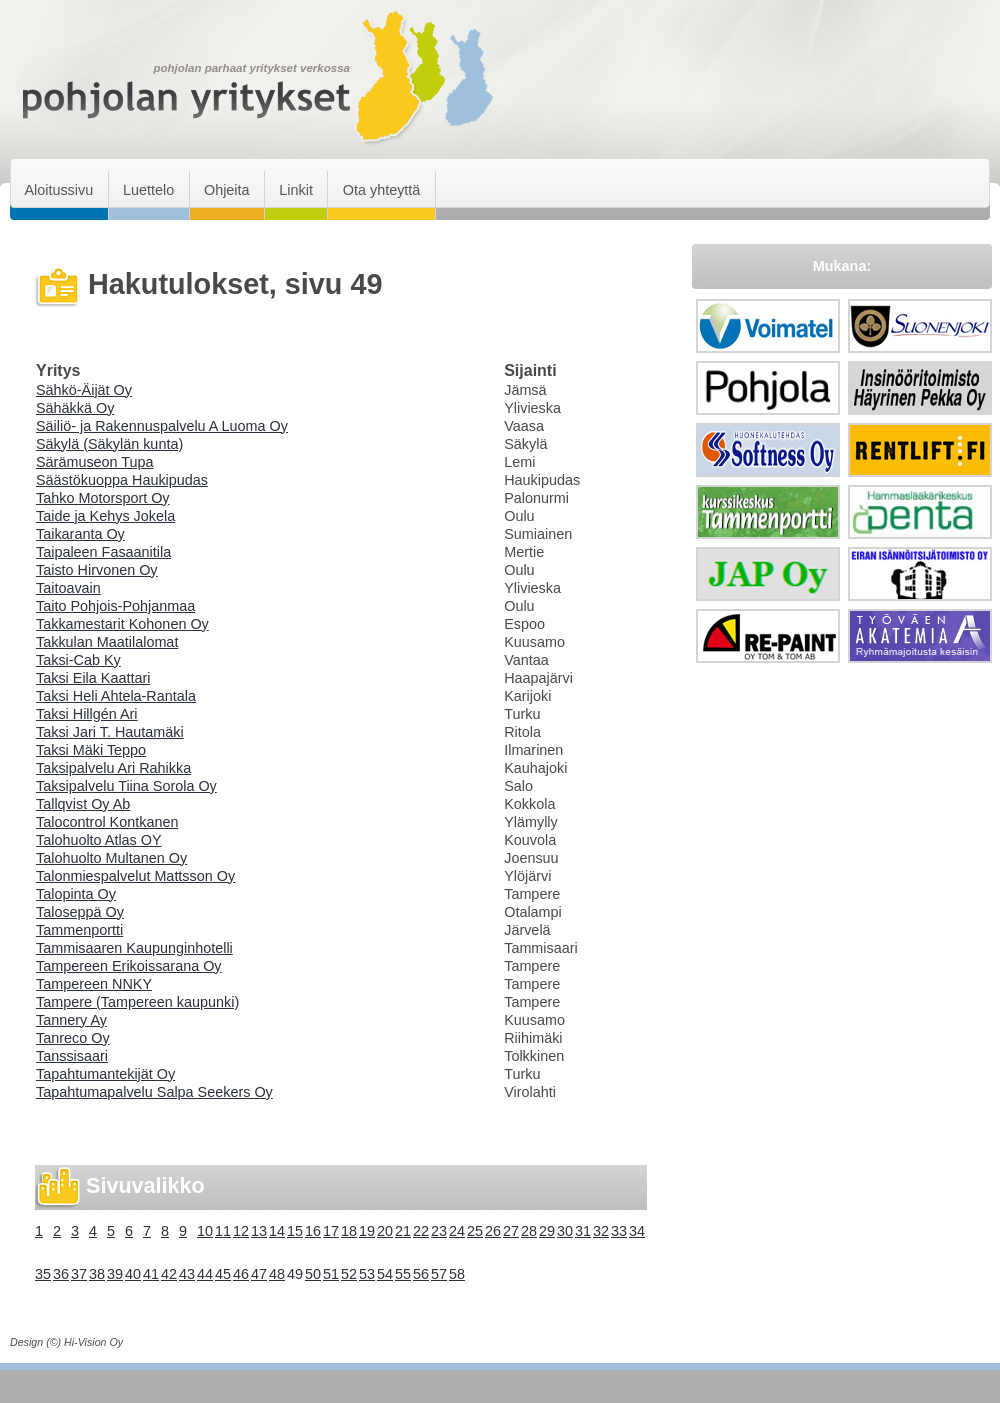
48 (277, 1274)
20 (385, 1231)
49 (295, 1274)
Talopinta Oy (76, 894)
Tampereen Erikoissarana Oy (129, 966)
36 (61, 1274)
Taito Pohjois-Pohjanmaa (115, 606)
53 (367, 1274)
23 (439, 1231)
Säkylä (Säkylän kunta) (109, 444)
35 (43, 1274)
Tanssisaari (72, 1056)
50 (313, 1274)
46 (241, 1274)
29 (547, 1231)
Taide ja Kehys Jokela (105, 516)
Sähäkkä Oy (75, 408)
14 (277, 1231)
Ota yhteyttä (382, 190)
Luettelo (148, 190)
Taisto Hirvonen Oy (97, 570)
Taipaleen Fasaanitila (103, 552)
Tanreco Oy (73, 1038)
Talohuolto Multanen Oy (111, 858)
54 (385, 1274)
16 (313, 1231)
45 (223, 1274)
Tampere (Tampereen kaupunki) (137, 1002)
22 (421, 1231)
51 (331, 1274)
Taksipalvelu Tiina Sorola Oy (126, 786)
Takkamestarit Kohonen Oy (122, 624)
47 (259, 1274)
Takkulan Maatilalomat (107, 642)
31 (583, 1231)
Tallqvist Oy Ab (83, 804)
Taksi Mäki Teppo (91, 750)
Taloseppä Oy (80, 912)
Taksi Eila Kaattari (93, 678)
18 (349, 1231)
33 (619, 1231)
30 (565, 1231)
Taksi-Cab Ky (78, 660)
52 (349, 1274)
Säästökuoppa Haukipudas (122, 480)
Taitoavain (68, 588)
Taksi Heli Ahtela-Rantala (116, 696)
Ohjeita (227, 190)
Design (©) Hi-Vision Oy (66, 1342)
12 (241, 1231)
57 (439, 1274)
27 (511, 1231)
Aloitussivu (58, 190)
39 (115, 1274)
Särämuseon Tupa (95, 462)
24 (457, 1231)
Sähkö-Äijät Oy (84, 390)
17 (331, 1231)
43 (187, 1274)
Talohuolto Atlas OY (99, 840)
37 (79, 1274)
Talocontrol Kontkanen (107, 822)
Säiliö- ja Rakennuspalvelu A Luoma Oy (162, 426)
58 (457, 1274)
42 (169, 1274)
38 (97, 1274)
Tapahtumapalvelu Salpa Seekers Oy (154, 1092)
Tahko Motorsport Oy (103, 498)
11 (223, 1231)
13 (259, 1231)
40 (133, 1274)
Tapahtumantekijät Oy (105, 1074)
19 (367, 1231)
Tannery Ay (71, 1020)
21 (403, 1231)
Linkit (296, 190)
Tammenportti (79, 930)
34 (637, 1231)
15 (295, 1231)
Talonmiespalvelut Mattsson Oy (135, 876)
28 (529, 1231)
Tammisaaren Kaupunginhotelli (134, 948)
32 (601, 1231)
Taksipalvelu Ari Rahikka (113, 768)
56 (421, 1274)
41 (151, 1274)
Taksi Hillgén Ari (87, 714)
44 (205, 1274)
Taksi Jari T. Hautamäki (110, 732)
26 (493, 1231)
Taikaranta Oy (80, 534)
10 (205, 1231)
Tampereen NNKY (94, 984)
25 (475, 1231)
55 (403, 1274)
